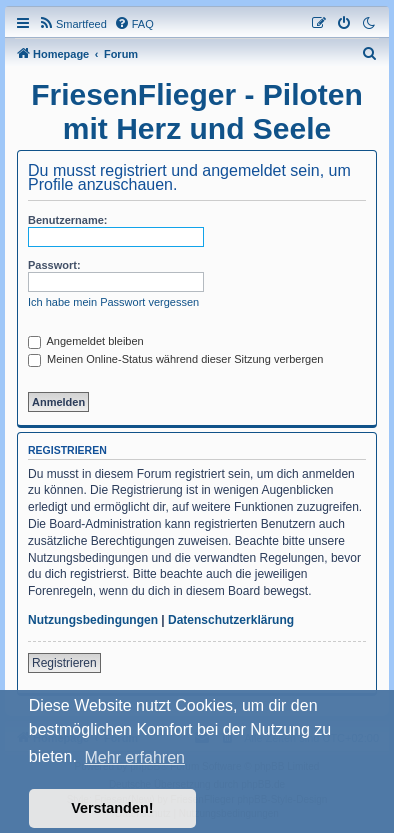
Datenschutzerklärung (231, 620)
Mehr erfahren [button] (134, 757)
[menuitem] (72, 24)
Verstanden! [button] (112, 808)
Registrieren (64, 663)
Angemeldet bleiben (86, 341)
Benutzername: (67, 220)
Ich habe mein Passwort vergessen (113, 302)
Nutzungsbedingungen (93, 620)
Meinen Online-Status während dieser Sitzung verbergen (175, 359)
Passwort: (54, 265)
